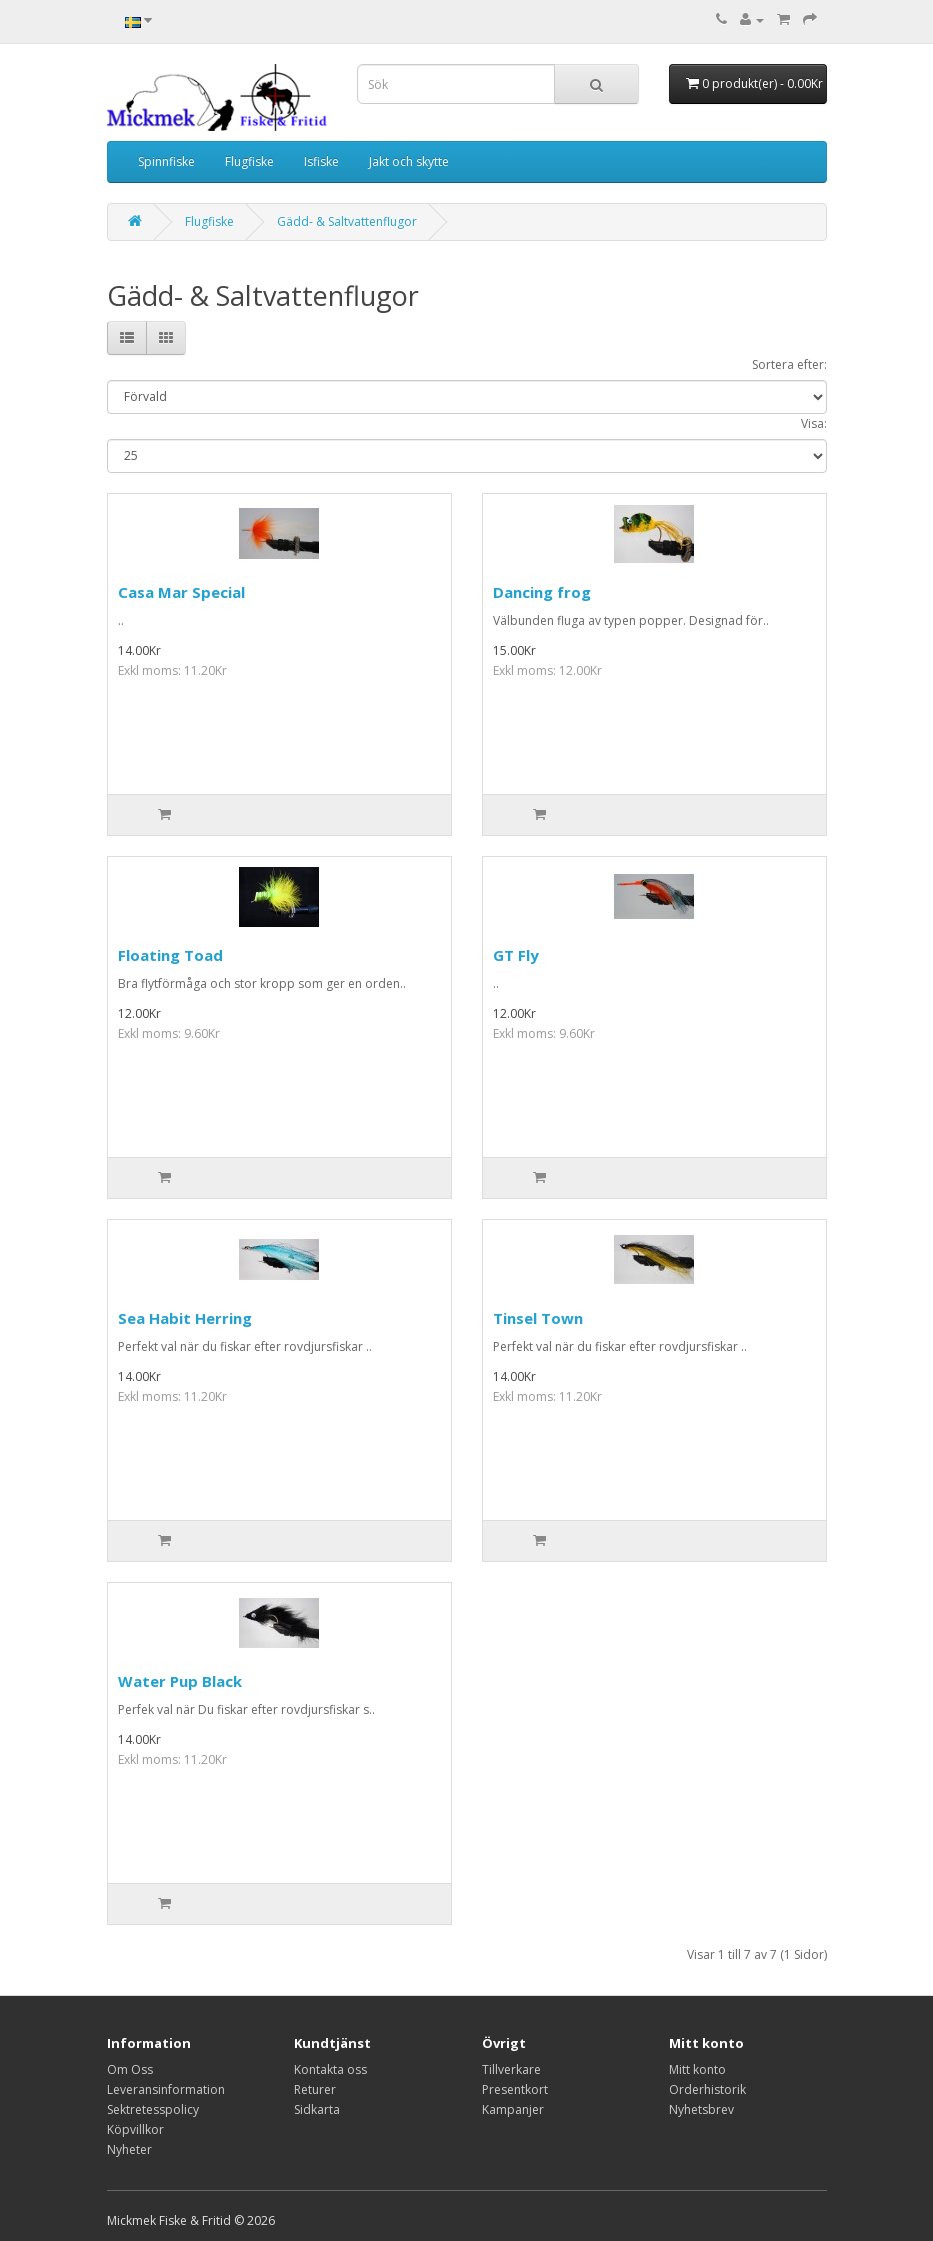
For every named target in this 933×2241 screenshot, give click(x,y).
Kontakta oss (330, 2069)
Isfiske (321, 161)
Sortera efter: (789, 364)
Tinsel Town (538, 1318)
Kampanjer (513, 2109)
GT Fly (516, 955)
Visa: (814, 423)
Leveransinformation (166, 2089)
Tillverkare (511, 2069)
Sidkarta (317, 2109)
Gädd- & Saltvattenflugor (347, 221)
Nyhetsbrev (701, 2109)
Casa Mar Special (181, 592)
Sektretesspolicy (153, 2109)
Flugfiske (249, 161)
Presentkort (515, 2089)
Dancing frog (542, 592)
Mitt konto (697, 2069)
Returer (315, 2089)
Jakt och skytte (409, 161)
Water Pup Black (180, 1681)
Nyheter (129, 2149)
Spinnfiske (166, 161)
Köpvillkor (135, 2129)
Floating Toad (170, 955)
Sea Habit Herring (185, 1318)
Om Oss (130, 2069)
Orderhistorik (707, 2089)
